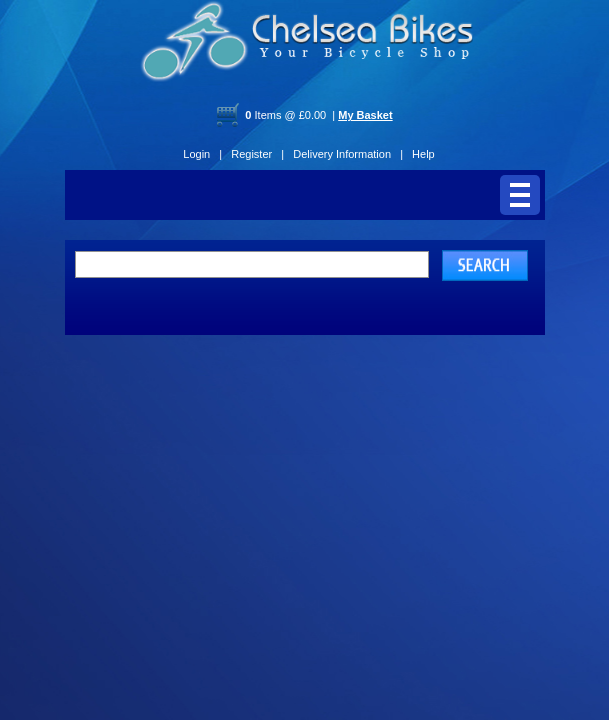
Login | (202, 154)
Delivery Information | (348, 154)
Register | (257, 154)
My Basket (365, 115)
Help (423, 154)
